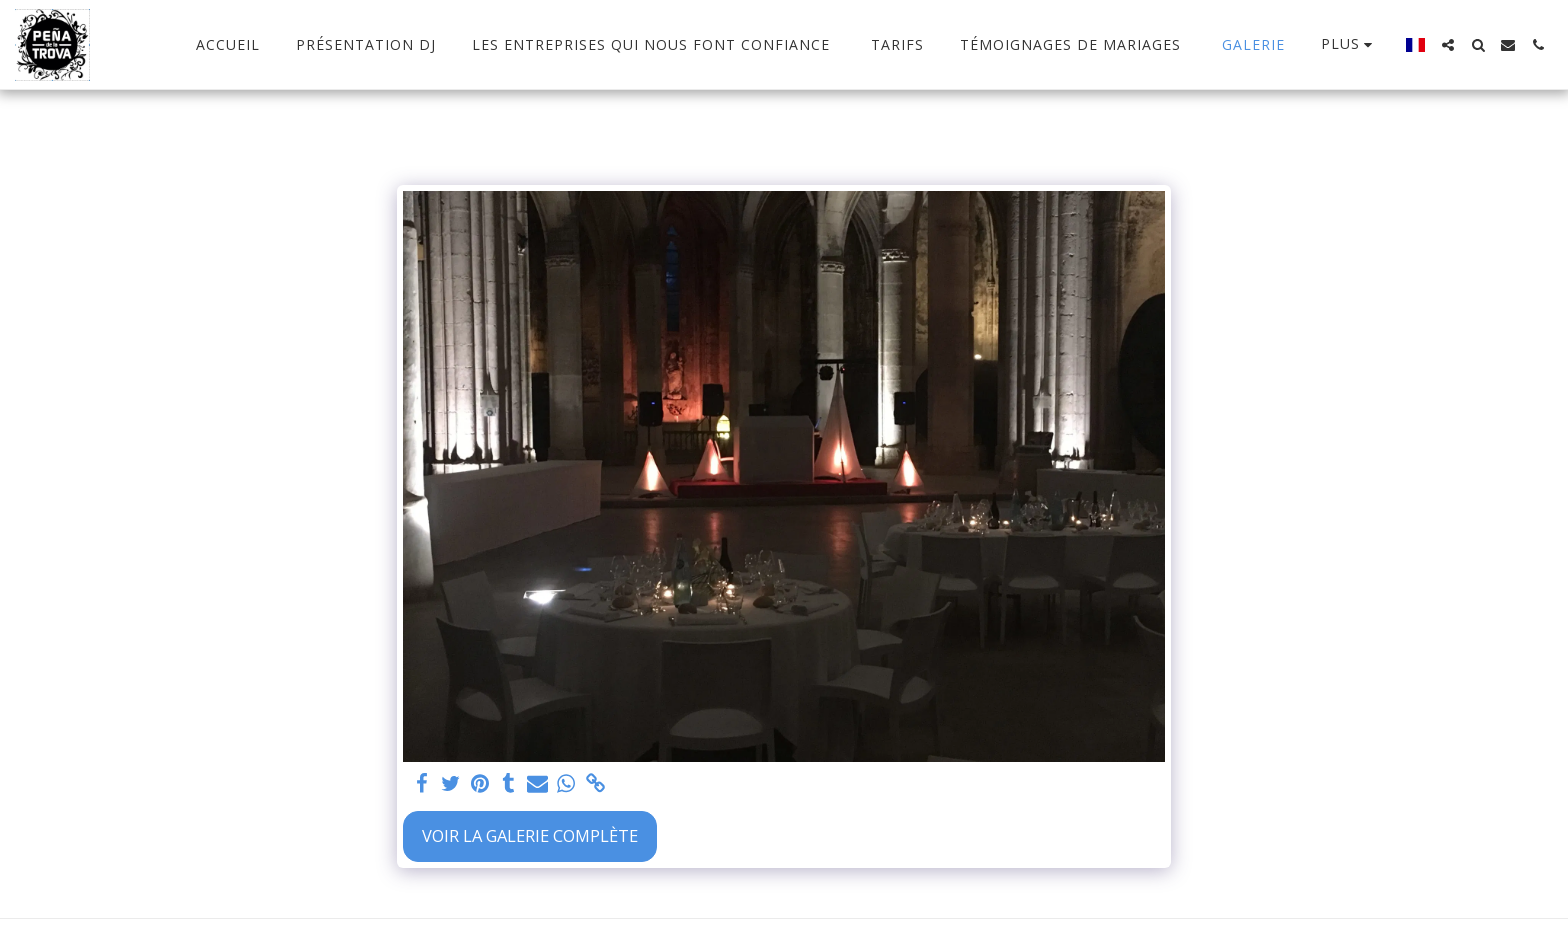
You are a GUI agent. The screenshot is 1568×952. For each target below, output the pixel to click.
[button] (1448, 45)
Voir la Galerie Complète (530, 835)
